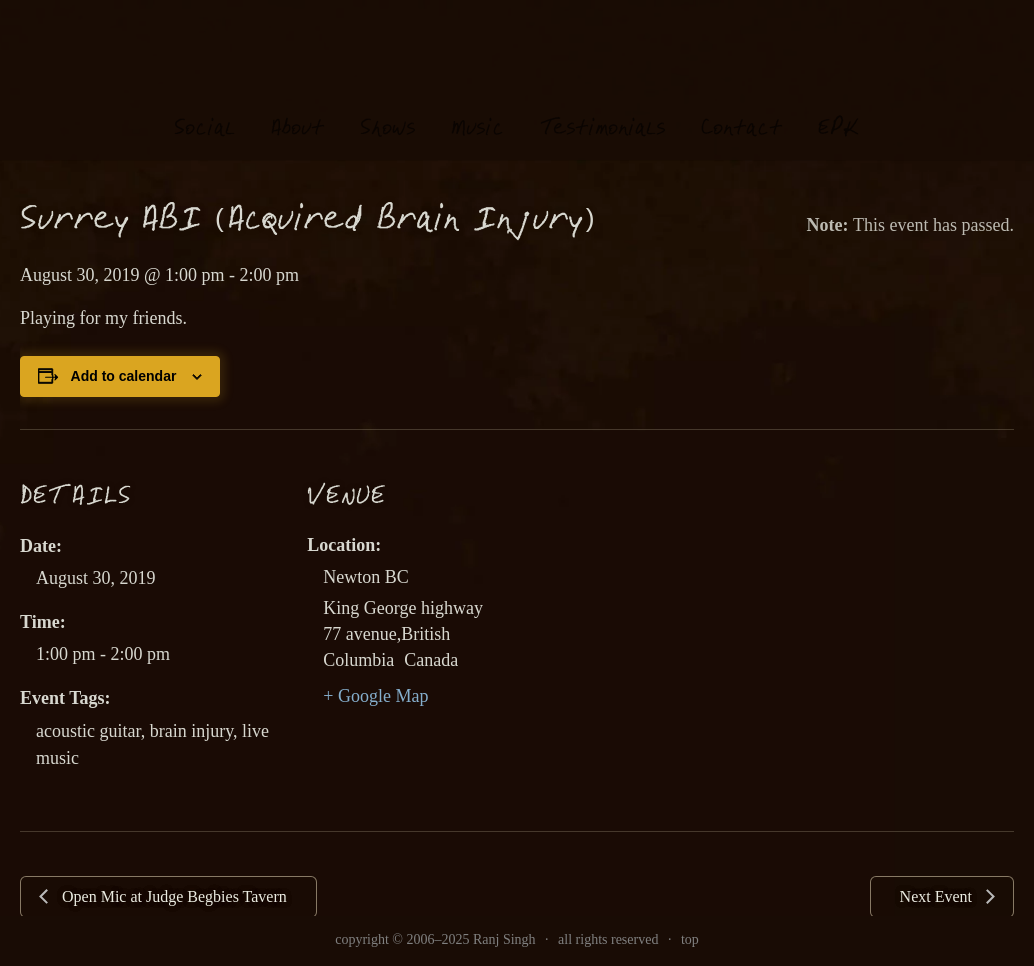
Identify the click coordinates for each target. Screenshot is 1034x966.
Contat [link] (741, 109)
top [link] (690, 939)
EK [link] (838, 108)
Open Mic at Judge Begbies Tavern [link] (172, 896)
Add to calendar (124, 376)
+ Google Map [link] (375, 696)
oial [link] (204, 109)
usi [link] (477, 109)
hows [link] (387, 109)
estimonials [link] (602, 109)
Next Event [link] (938, 896)
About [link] (297, 109)
